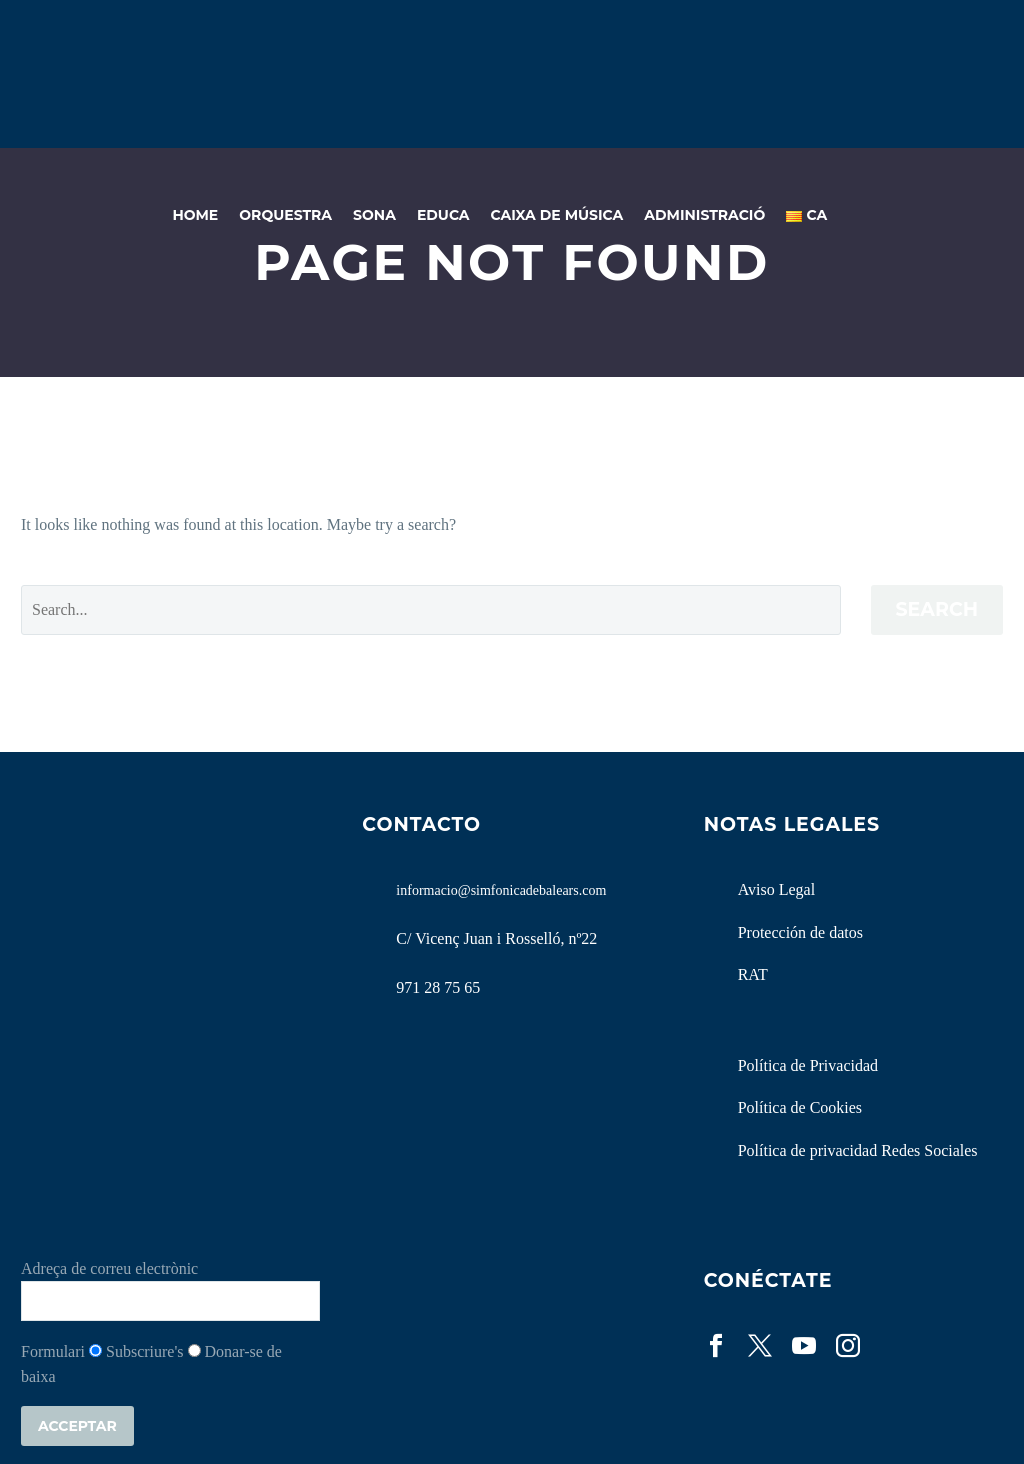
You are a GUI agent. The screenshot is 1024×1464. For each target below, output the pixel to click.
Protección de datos (800, 932)
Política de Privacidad (808, 1065)
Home (195, 215)
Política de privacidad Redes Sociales (858, 1150)
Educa (443, 215)
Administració (704, 215)
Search (937, 609)
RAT (753, 974)
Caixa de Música (557, 215)
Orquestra (285, 215)
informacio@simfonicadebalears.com (501, 890)
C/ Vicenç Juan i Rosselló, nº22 (496, 938)
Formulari (53, 1351)
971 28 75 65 (438, 987)
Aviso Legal (776, 889)
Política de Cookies (800, 1107)
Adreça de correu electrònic (109, 1268)
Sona (374, 215)
